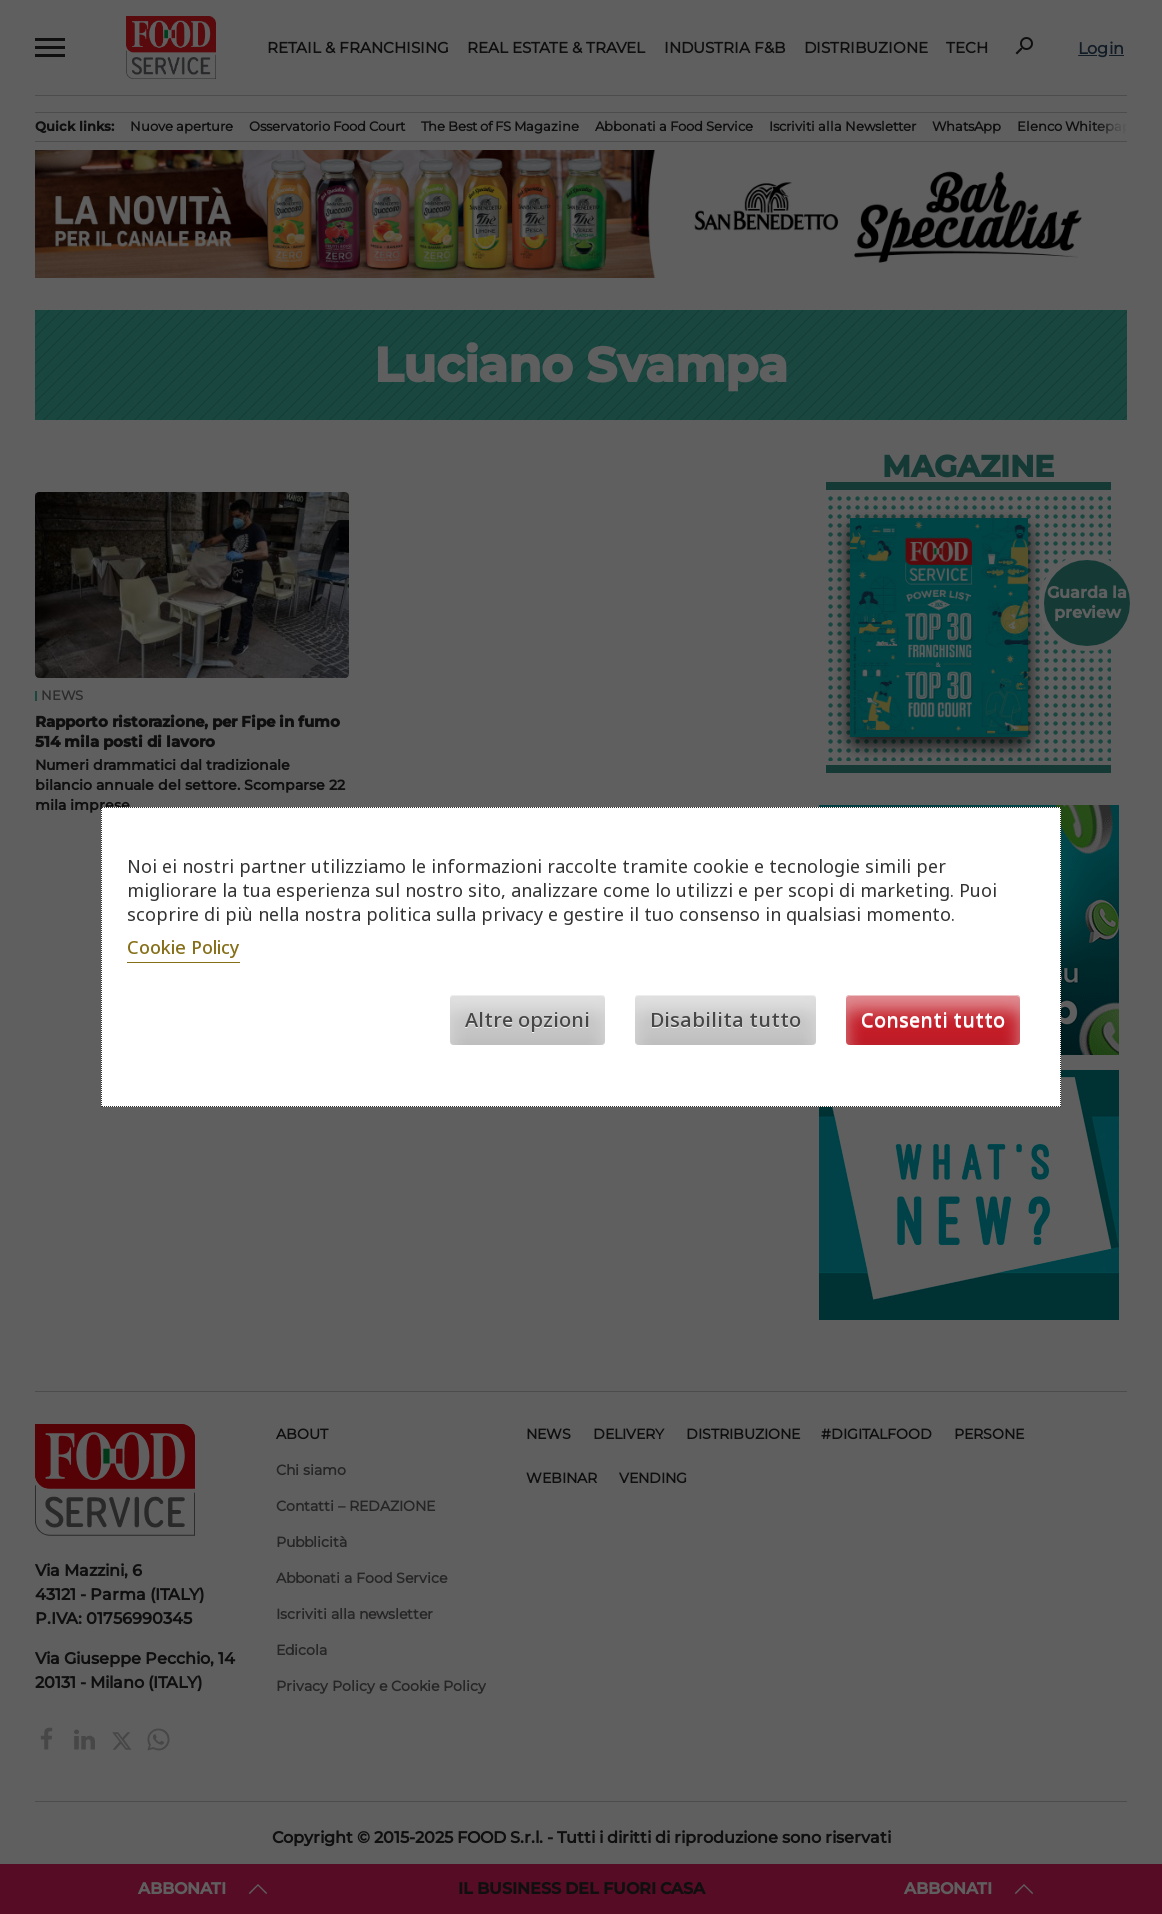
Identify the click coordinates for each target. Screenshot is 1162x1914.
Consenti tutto (933, 1019)
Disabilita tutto (725, 1019)
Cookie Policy (183, 947)
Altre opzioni (527, 1019)
